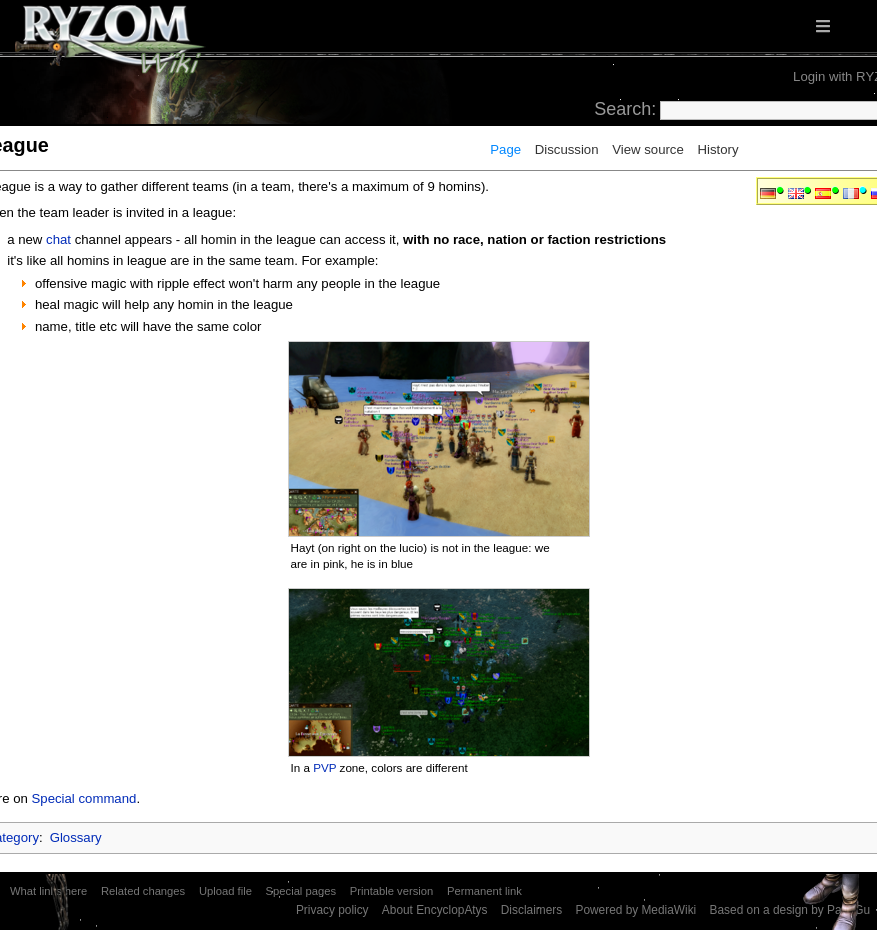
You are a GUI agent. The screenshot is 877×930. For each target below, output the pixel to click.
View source (648, 149)
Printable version (392, 891)
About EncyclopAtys (435, 910)
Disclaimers (531, 910)
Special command (84, 798)
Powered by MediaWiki (635, 910)
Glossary (76, 837)
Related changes (143, 891)
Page (505, 149)
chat (58, 239)
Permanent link (484, 891)
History (717, 149)
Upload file (225, 891)
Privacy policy (332, 910)
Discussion (567, 149)
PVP (324, 767)
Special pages (301, 891)
